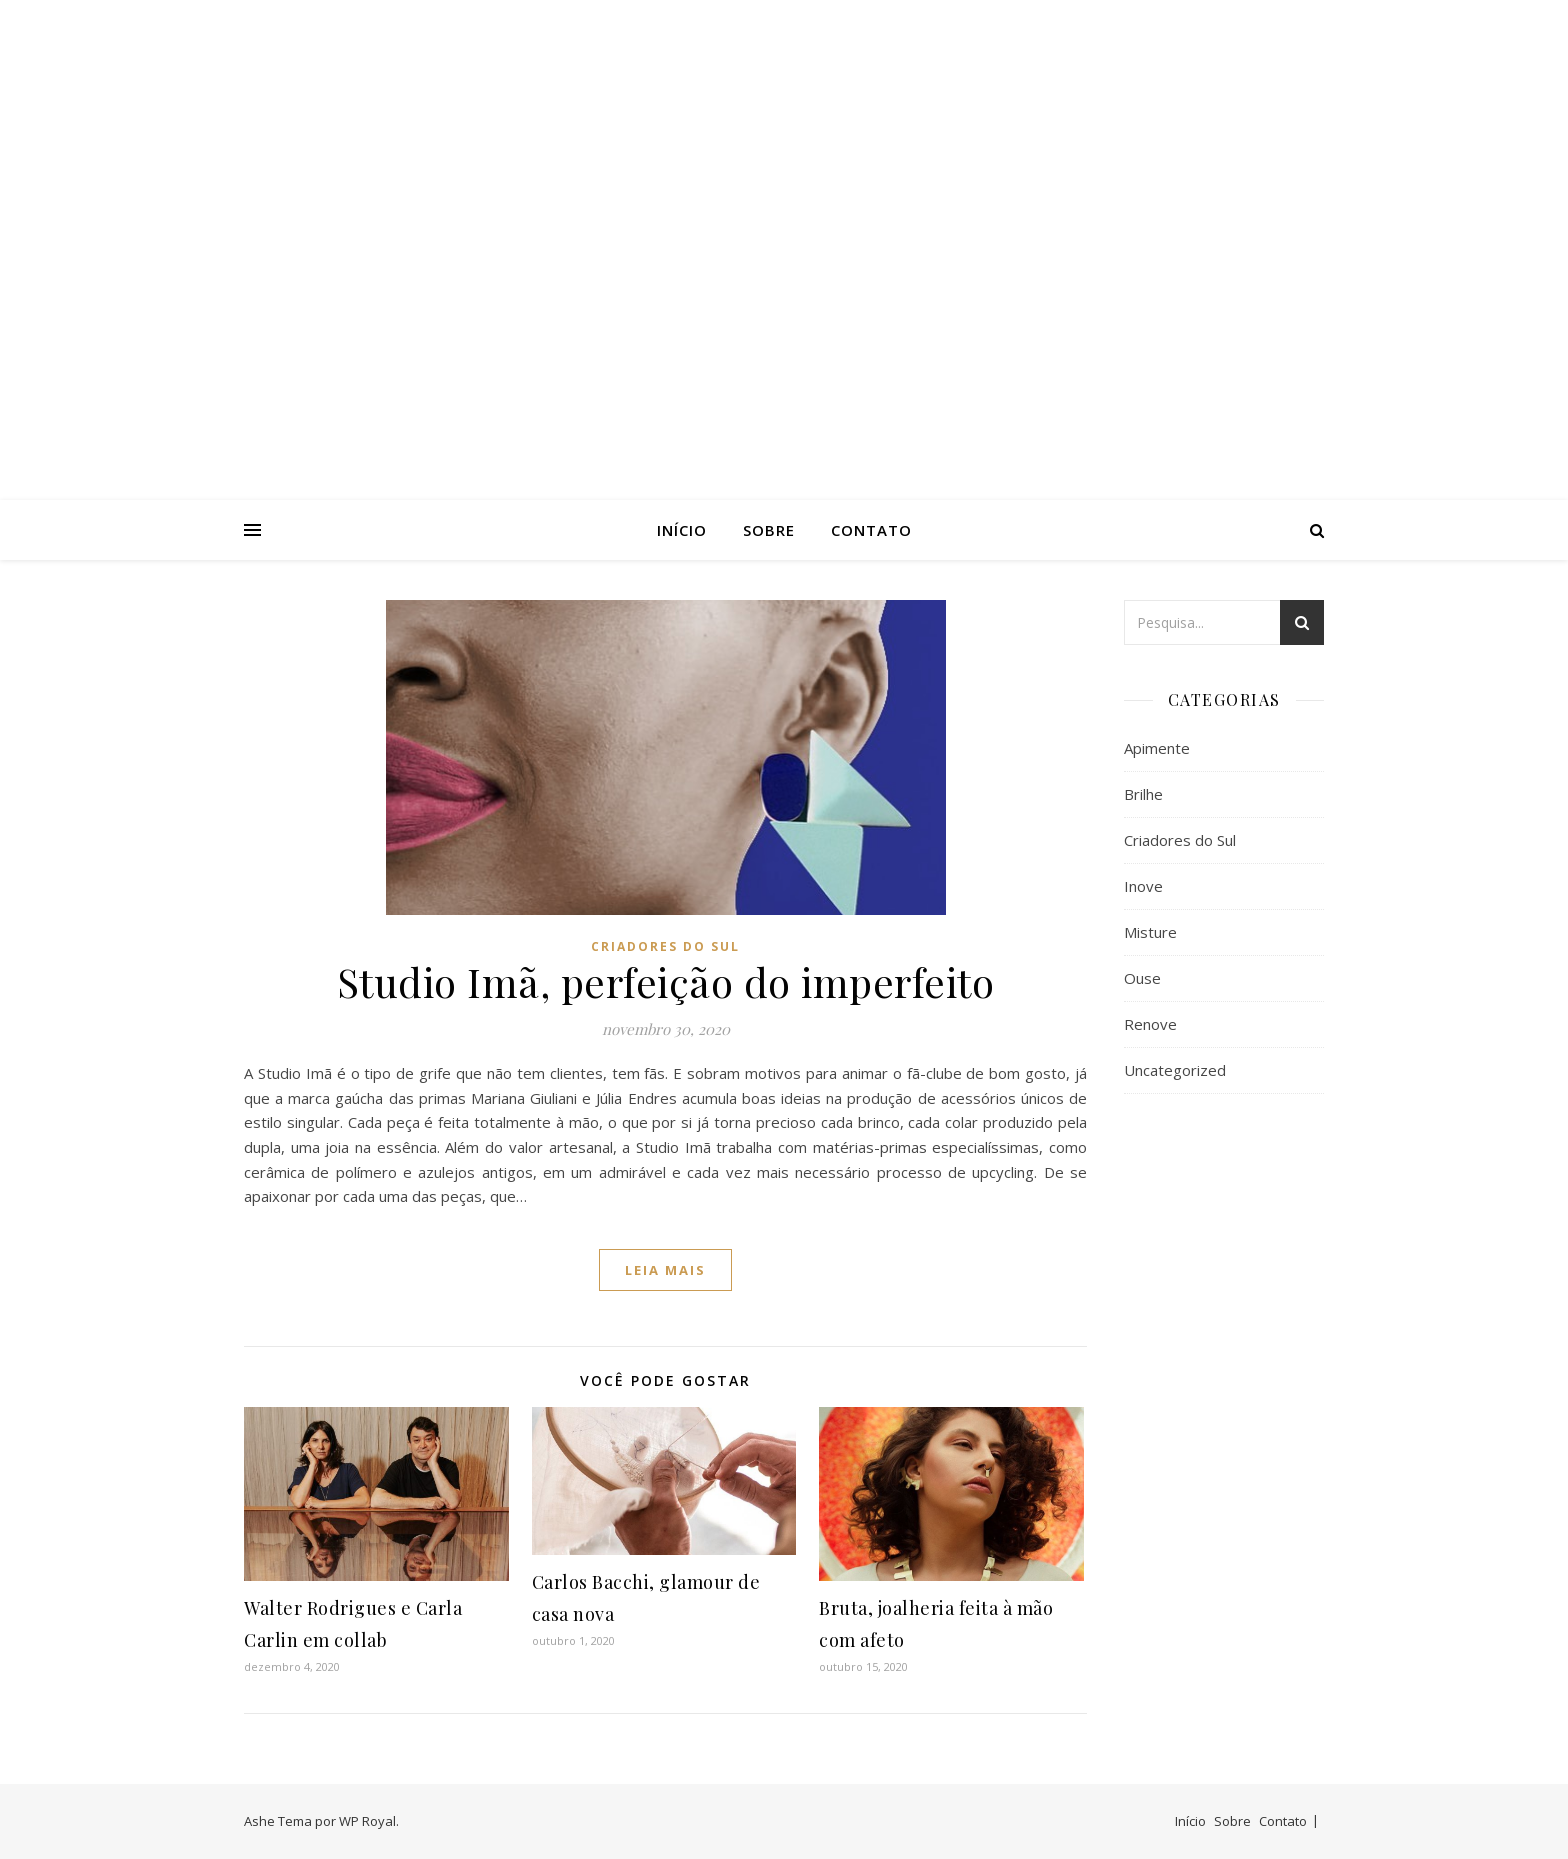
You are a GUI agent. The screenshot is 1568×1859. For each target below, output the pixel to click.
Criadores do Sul (665, 946)
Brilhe (1143, 794)
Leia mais (665, 1270)
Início (682, 530)
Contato (871, 530)
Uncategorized (1175, 1070)
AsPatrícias (784, 232)
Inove (1143, 886)
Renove (1150, 1024)
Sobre (769, 530)
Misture (1150, 932)
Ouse (1142, 978)
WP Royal (367, 1821)
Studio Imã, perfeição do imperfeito (666, 981)
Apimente (1157, 748)
